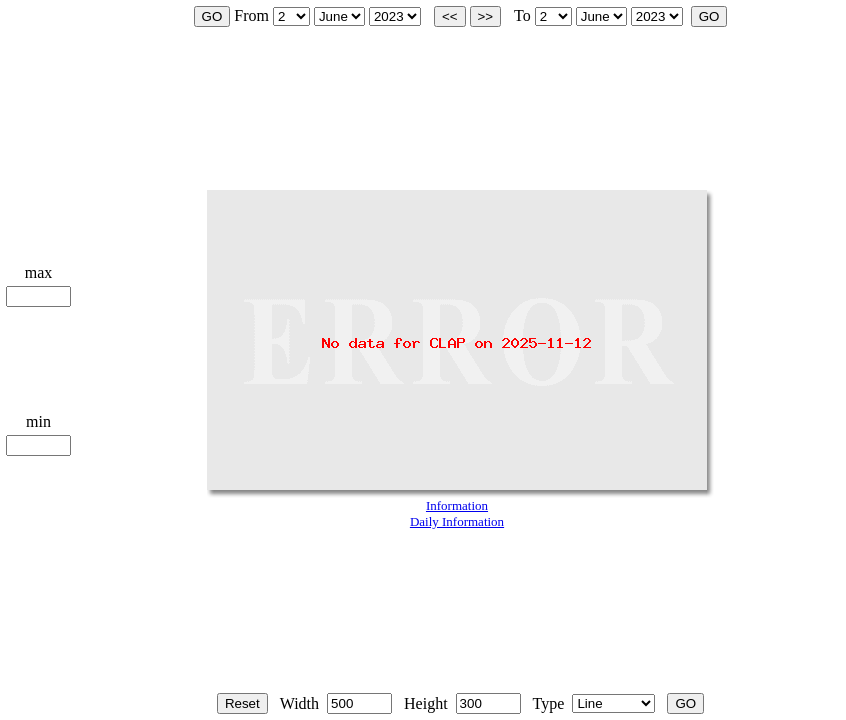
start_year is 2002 (395, 16)
